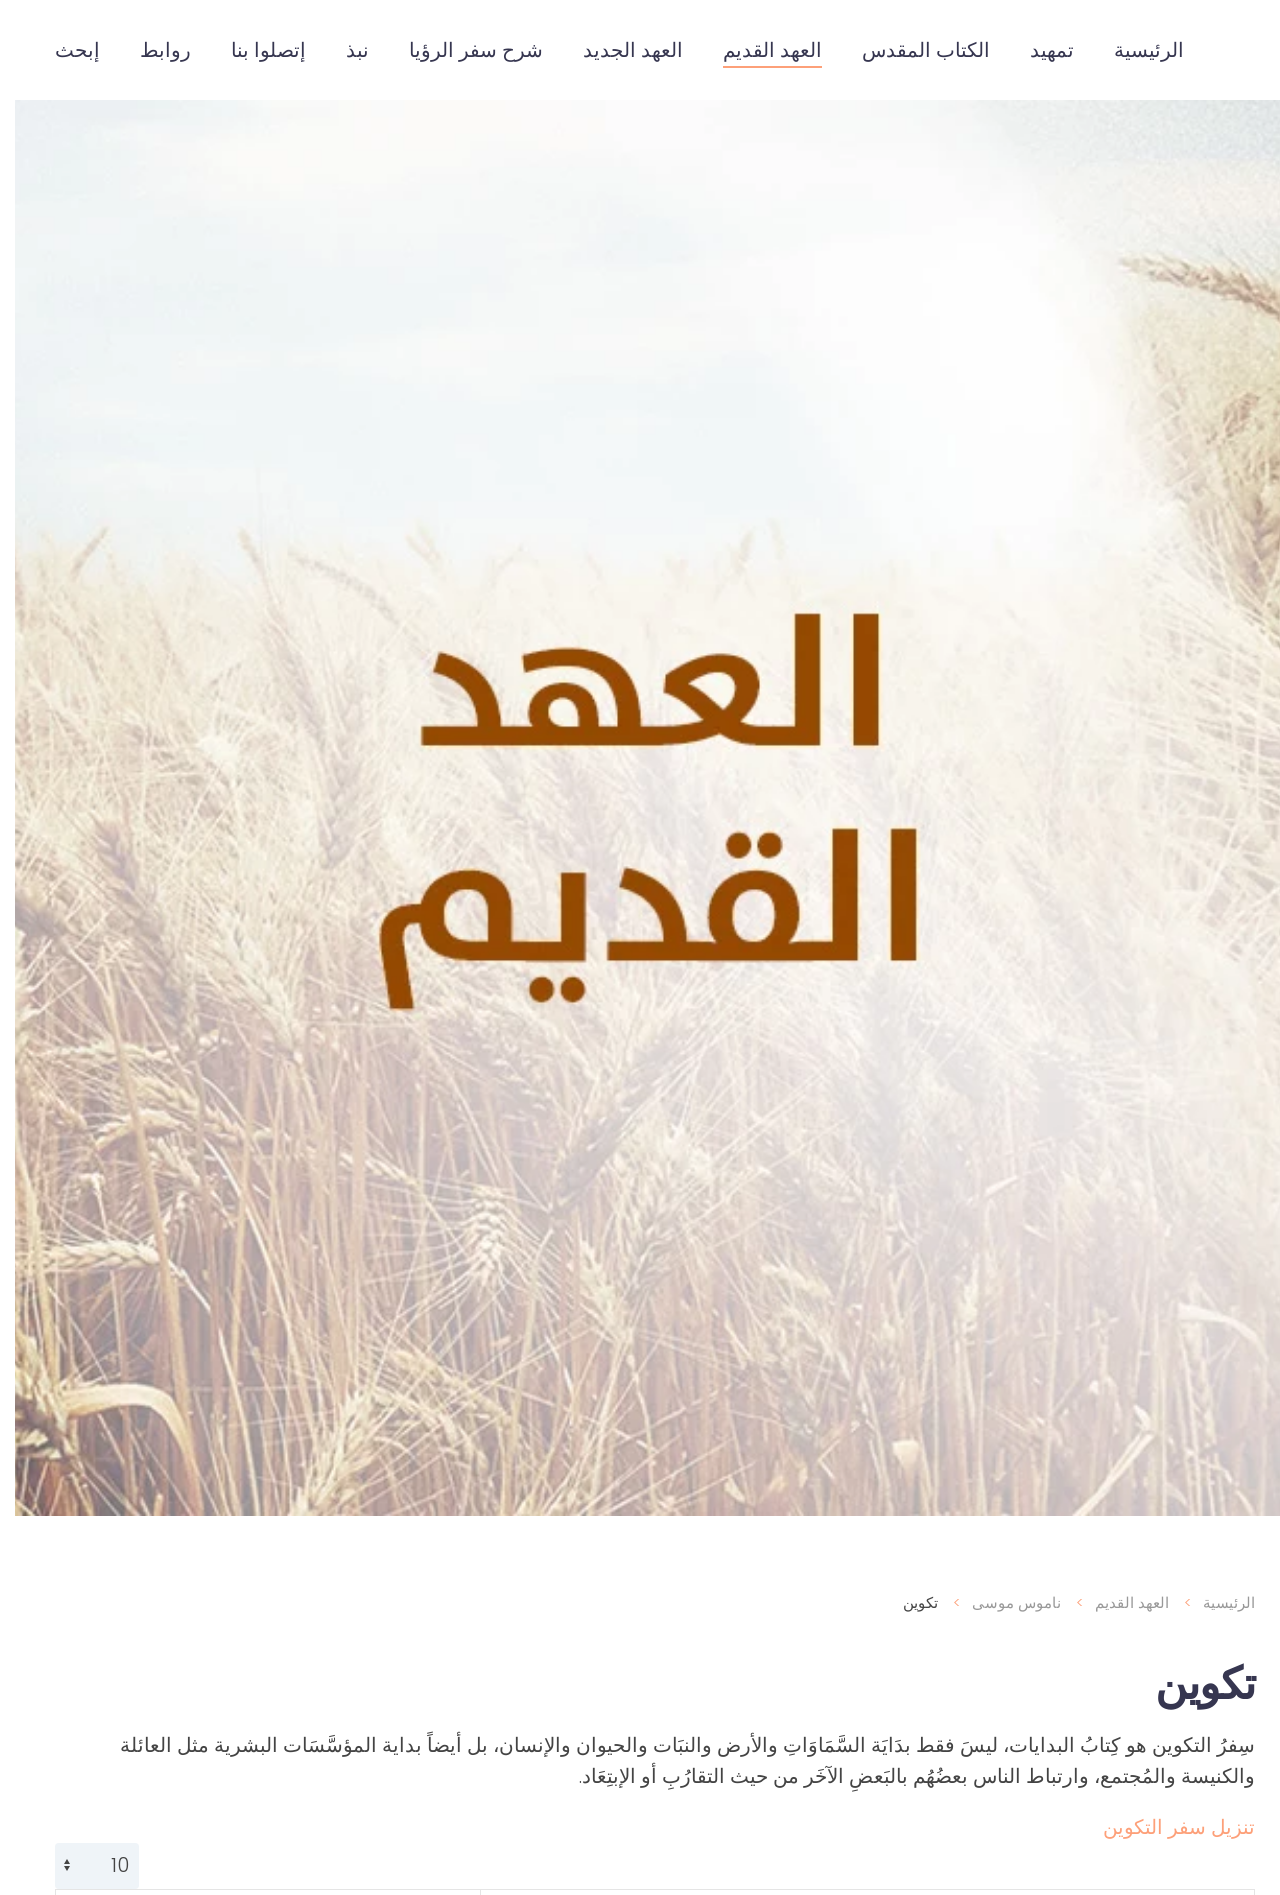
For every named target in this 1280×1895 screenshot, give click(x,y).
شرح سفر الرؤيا (461, 50)
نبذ (342, 50)
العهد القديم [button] (757, 50)
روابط (150, 50)
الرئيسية (1134, 50)
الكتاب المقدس (911, 50)
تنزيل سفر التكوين (1164, 1827)
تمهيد (1037, 50)
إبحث (62, 50)
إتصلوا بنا (253, 50)
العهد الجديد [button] (618, 50)
